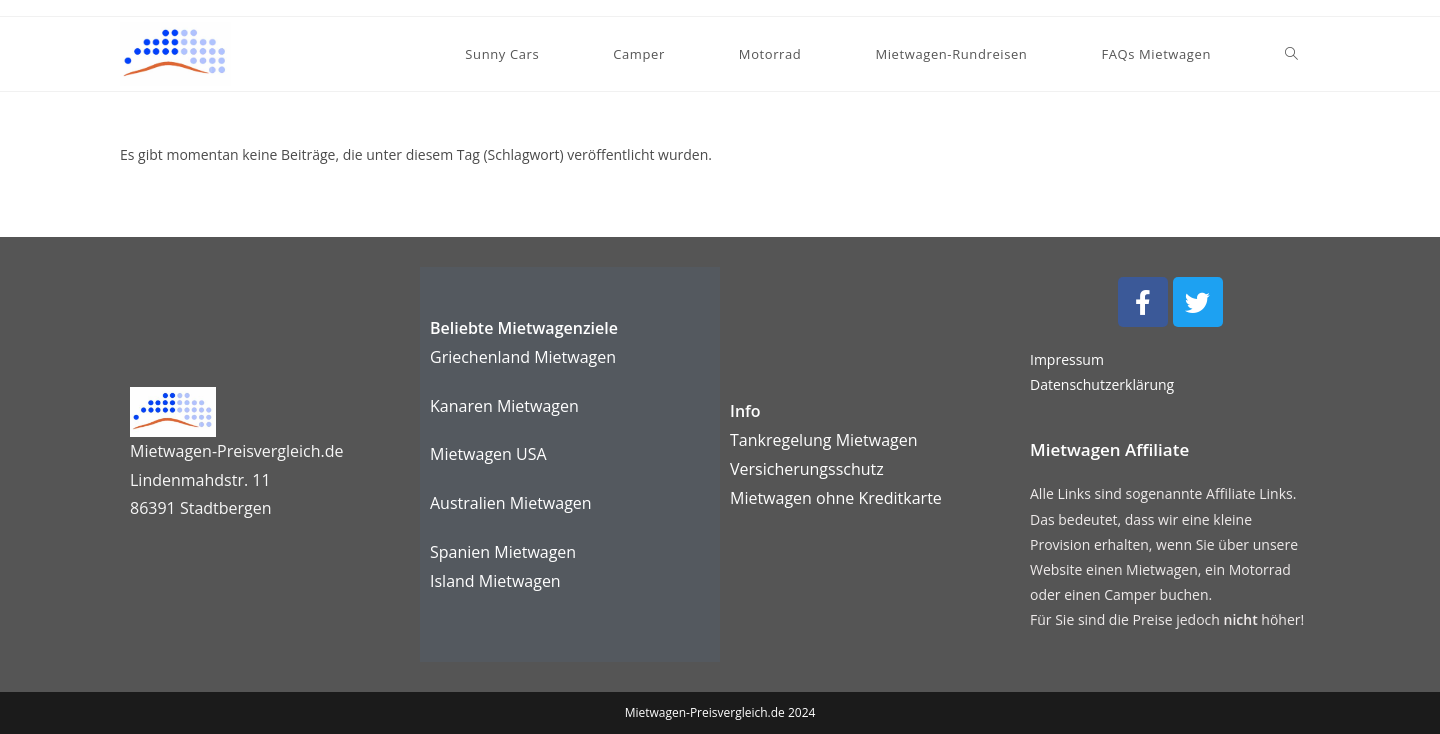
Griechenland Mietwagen (523, 357)
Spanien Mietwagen (503, 552)
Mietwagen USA (488, 454)
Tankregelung (783, 440)
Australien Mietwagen (511, 503)
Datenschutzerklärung (1102, 384)
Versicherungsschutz (807, 469)
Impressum (1067, 359)
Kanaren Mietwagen (504, 406)
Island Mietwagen (495, 581)
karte (836, 498)
